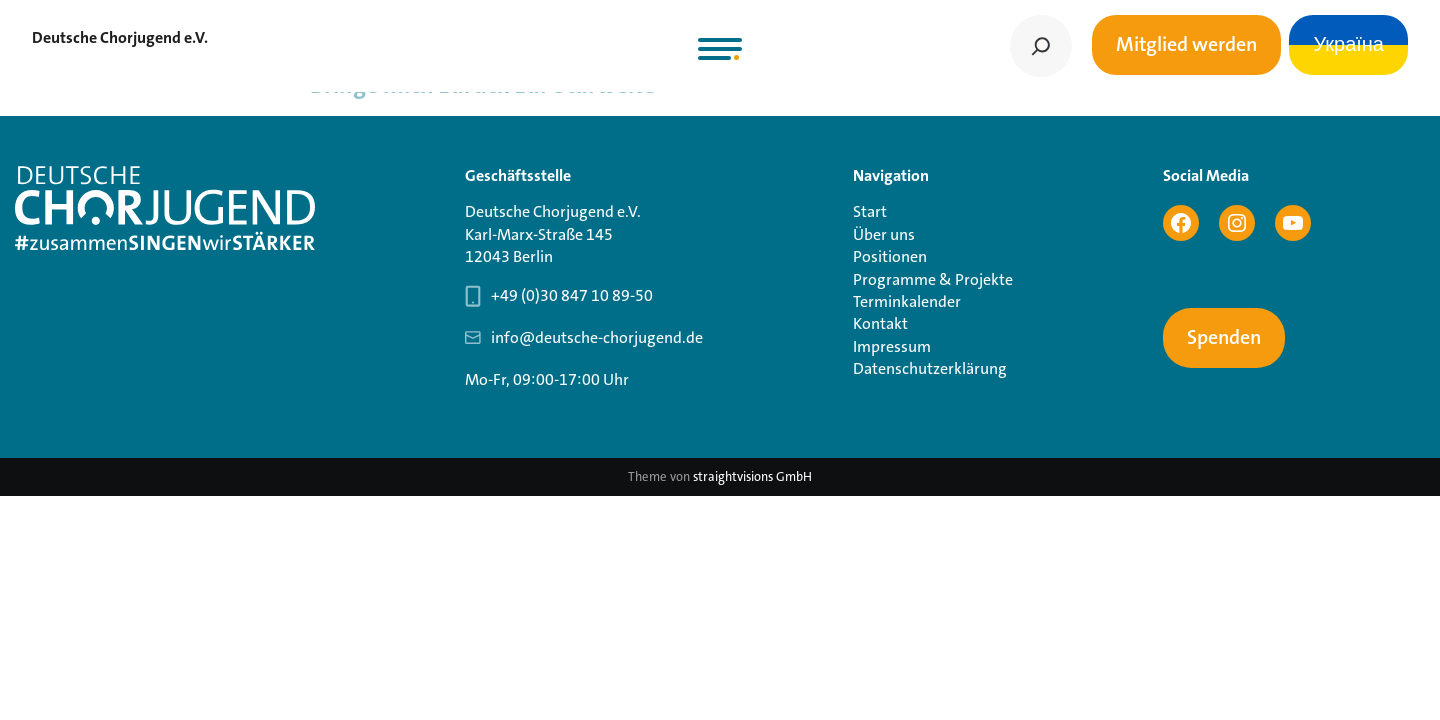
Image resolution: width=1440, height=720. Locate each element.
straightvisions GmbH (752, 476)
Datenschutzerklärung (930, 368)
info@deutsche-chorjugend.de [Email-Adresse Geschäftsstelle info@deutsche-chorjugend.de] (597, 337)
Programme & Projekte (933, 279)
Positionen (890, 256)
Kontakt (880, 323)
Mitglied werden (1186, 45)
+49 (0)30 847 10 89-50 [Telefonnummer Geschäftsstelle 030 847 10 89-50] (572, 295)
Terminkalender (907, 301)
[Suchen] (1041, 46)
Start (870, 211)
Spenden (1224, 338)
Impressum (892, 346)
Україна (1348, 45)
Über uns (884, 234)
